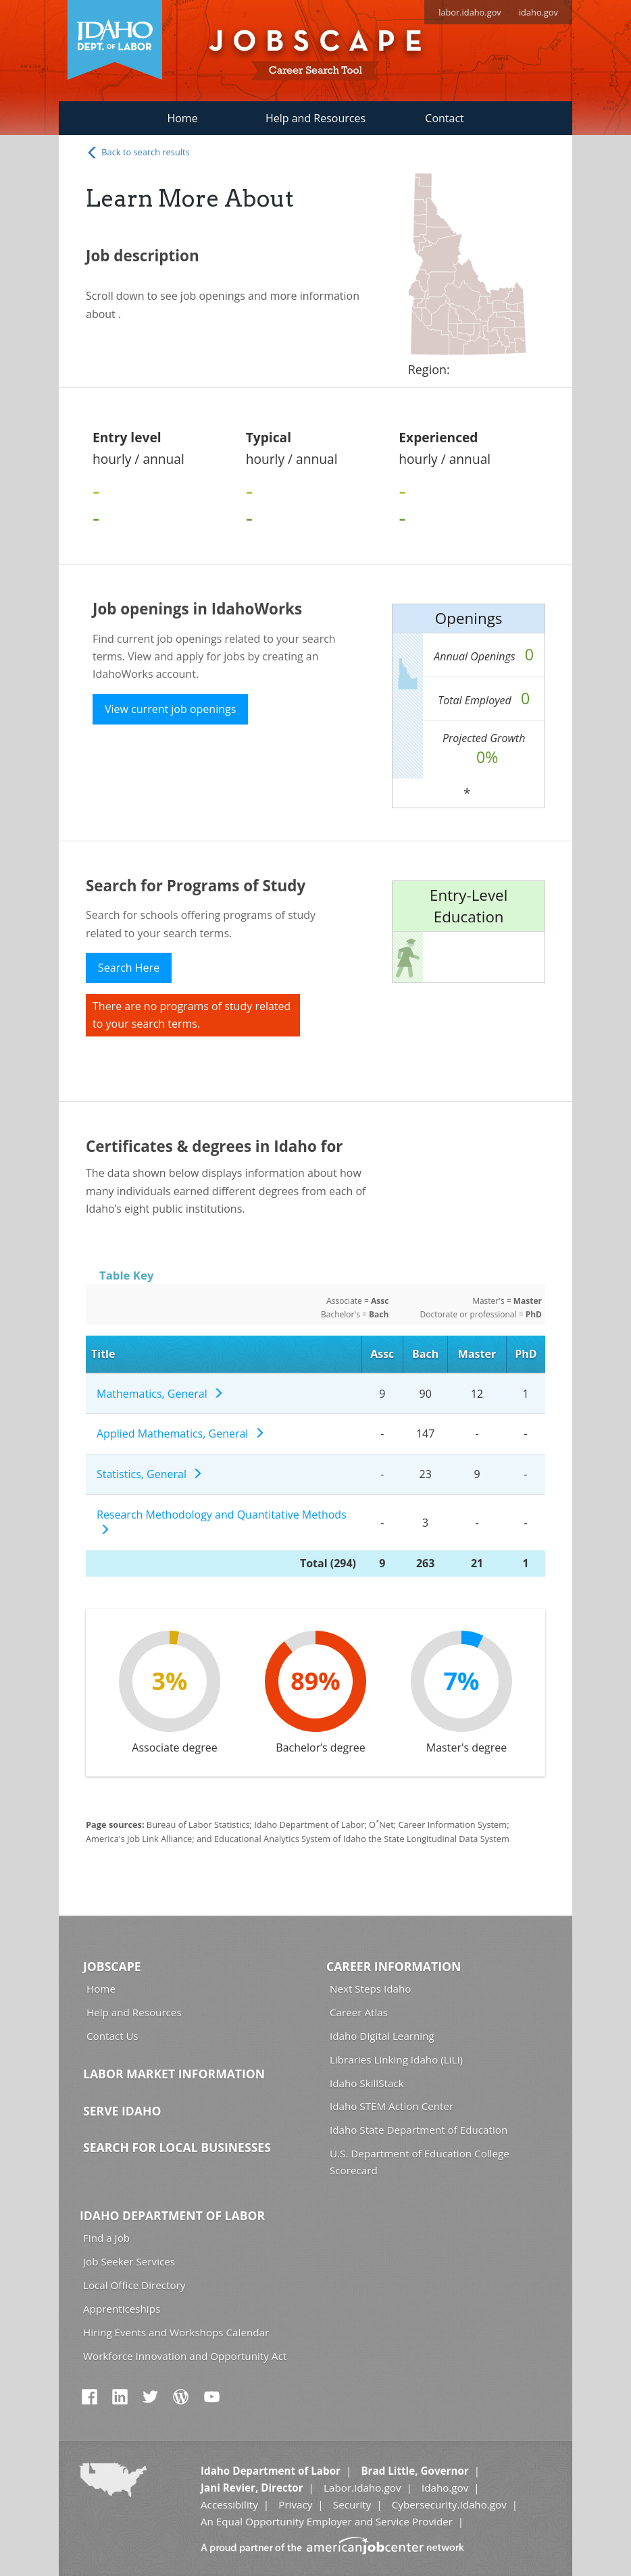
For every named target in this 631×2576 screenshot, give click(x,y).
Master (477, 1353)
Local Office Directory (134, 2285)
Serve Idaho (122, 2111)
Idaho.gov (445, 2487)
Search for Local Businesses (177, 2147)
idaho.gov (538, 12)
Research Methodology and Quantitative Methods (222, 1522)
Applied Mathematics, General (181, 1433)
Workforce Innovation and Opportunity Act (184, 2356)
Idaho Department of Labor (172, 2215)
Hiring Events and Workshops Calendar (176, 2332)
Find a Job (106, 2237)
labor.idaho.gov (469, 12)
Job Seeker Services (129, 2261)
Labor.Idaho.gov (362, 2487)
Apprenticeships (121, 2308)
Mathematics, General (160, 1393)
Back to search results (138, 152)
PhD (525, 1353)
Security (352, 2504)
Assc (382, 1353)
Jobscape (112, 1966)
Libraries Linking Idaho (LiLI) (396, 2059)
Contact (444, 118)
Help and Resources (315, 118)
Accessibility (229, 2504)
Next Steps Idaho (370, 1988)
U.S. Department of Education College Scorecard (419, 2162)
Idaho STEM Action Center (391, 2106)
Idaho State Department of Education (418, 2129)
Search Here (128, 967)
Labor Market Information (174, 2074)
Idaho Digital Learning (382, 2036)
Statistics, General (150, 1474)
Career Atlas (359, 2012)
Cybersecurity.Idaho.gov (449, 2504)
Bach (425, 1353)
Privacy (295, 2504)
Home (182, 118)
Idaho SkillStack (367, 2083)
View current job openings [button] (170, 709)
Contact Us (112, 2036)
